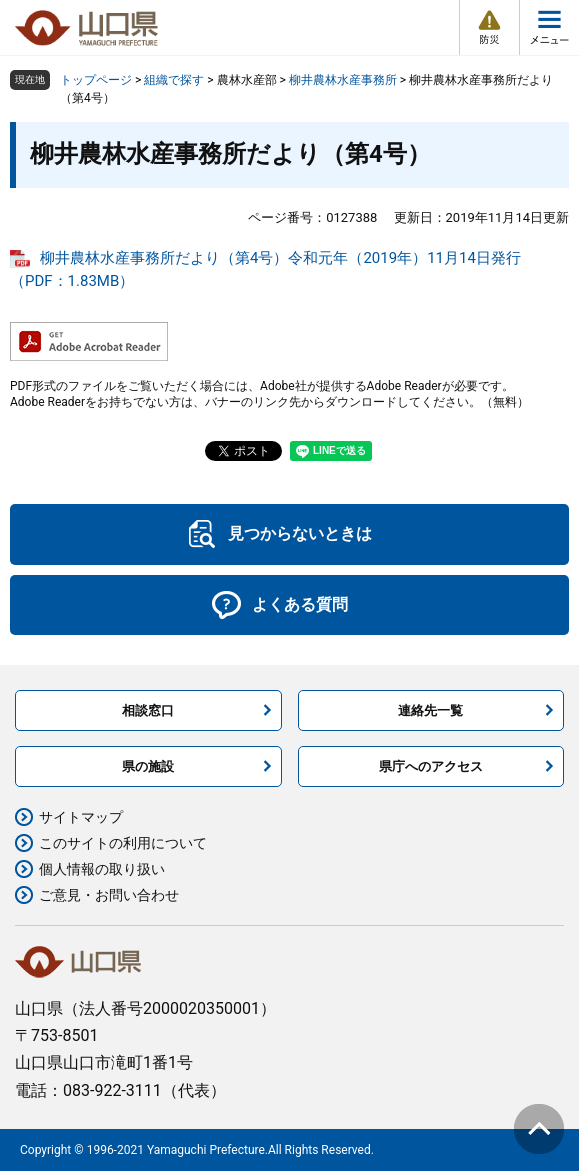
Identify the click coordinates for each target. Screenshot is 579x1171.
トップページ (96, 80)
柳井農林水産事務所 (343, 80)
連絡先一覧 (430, 710)
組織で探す (174, 80)
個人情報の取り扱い (102, 869)
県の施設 (148, 766)
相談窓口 (148, 710)
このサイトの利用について (123, 843)
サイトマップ (81, 817)
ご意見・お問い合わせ (109, 895)
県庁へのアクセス (431, 766)
